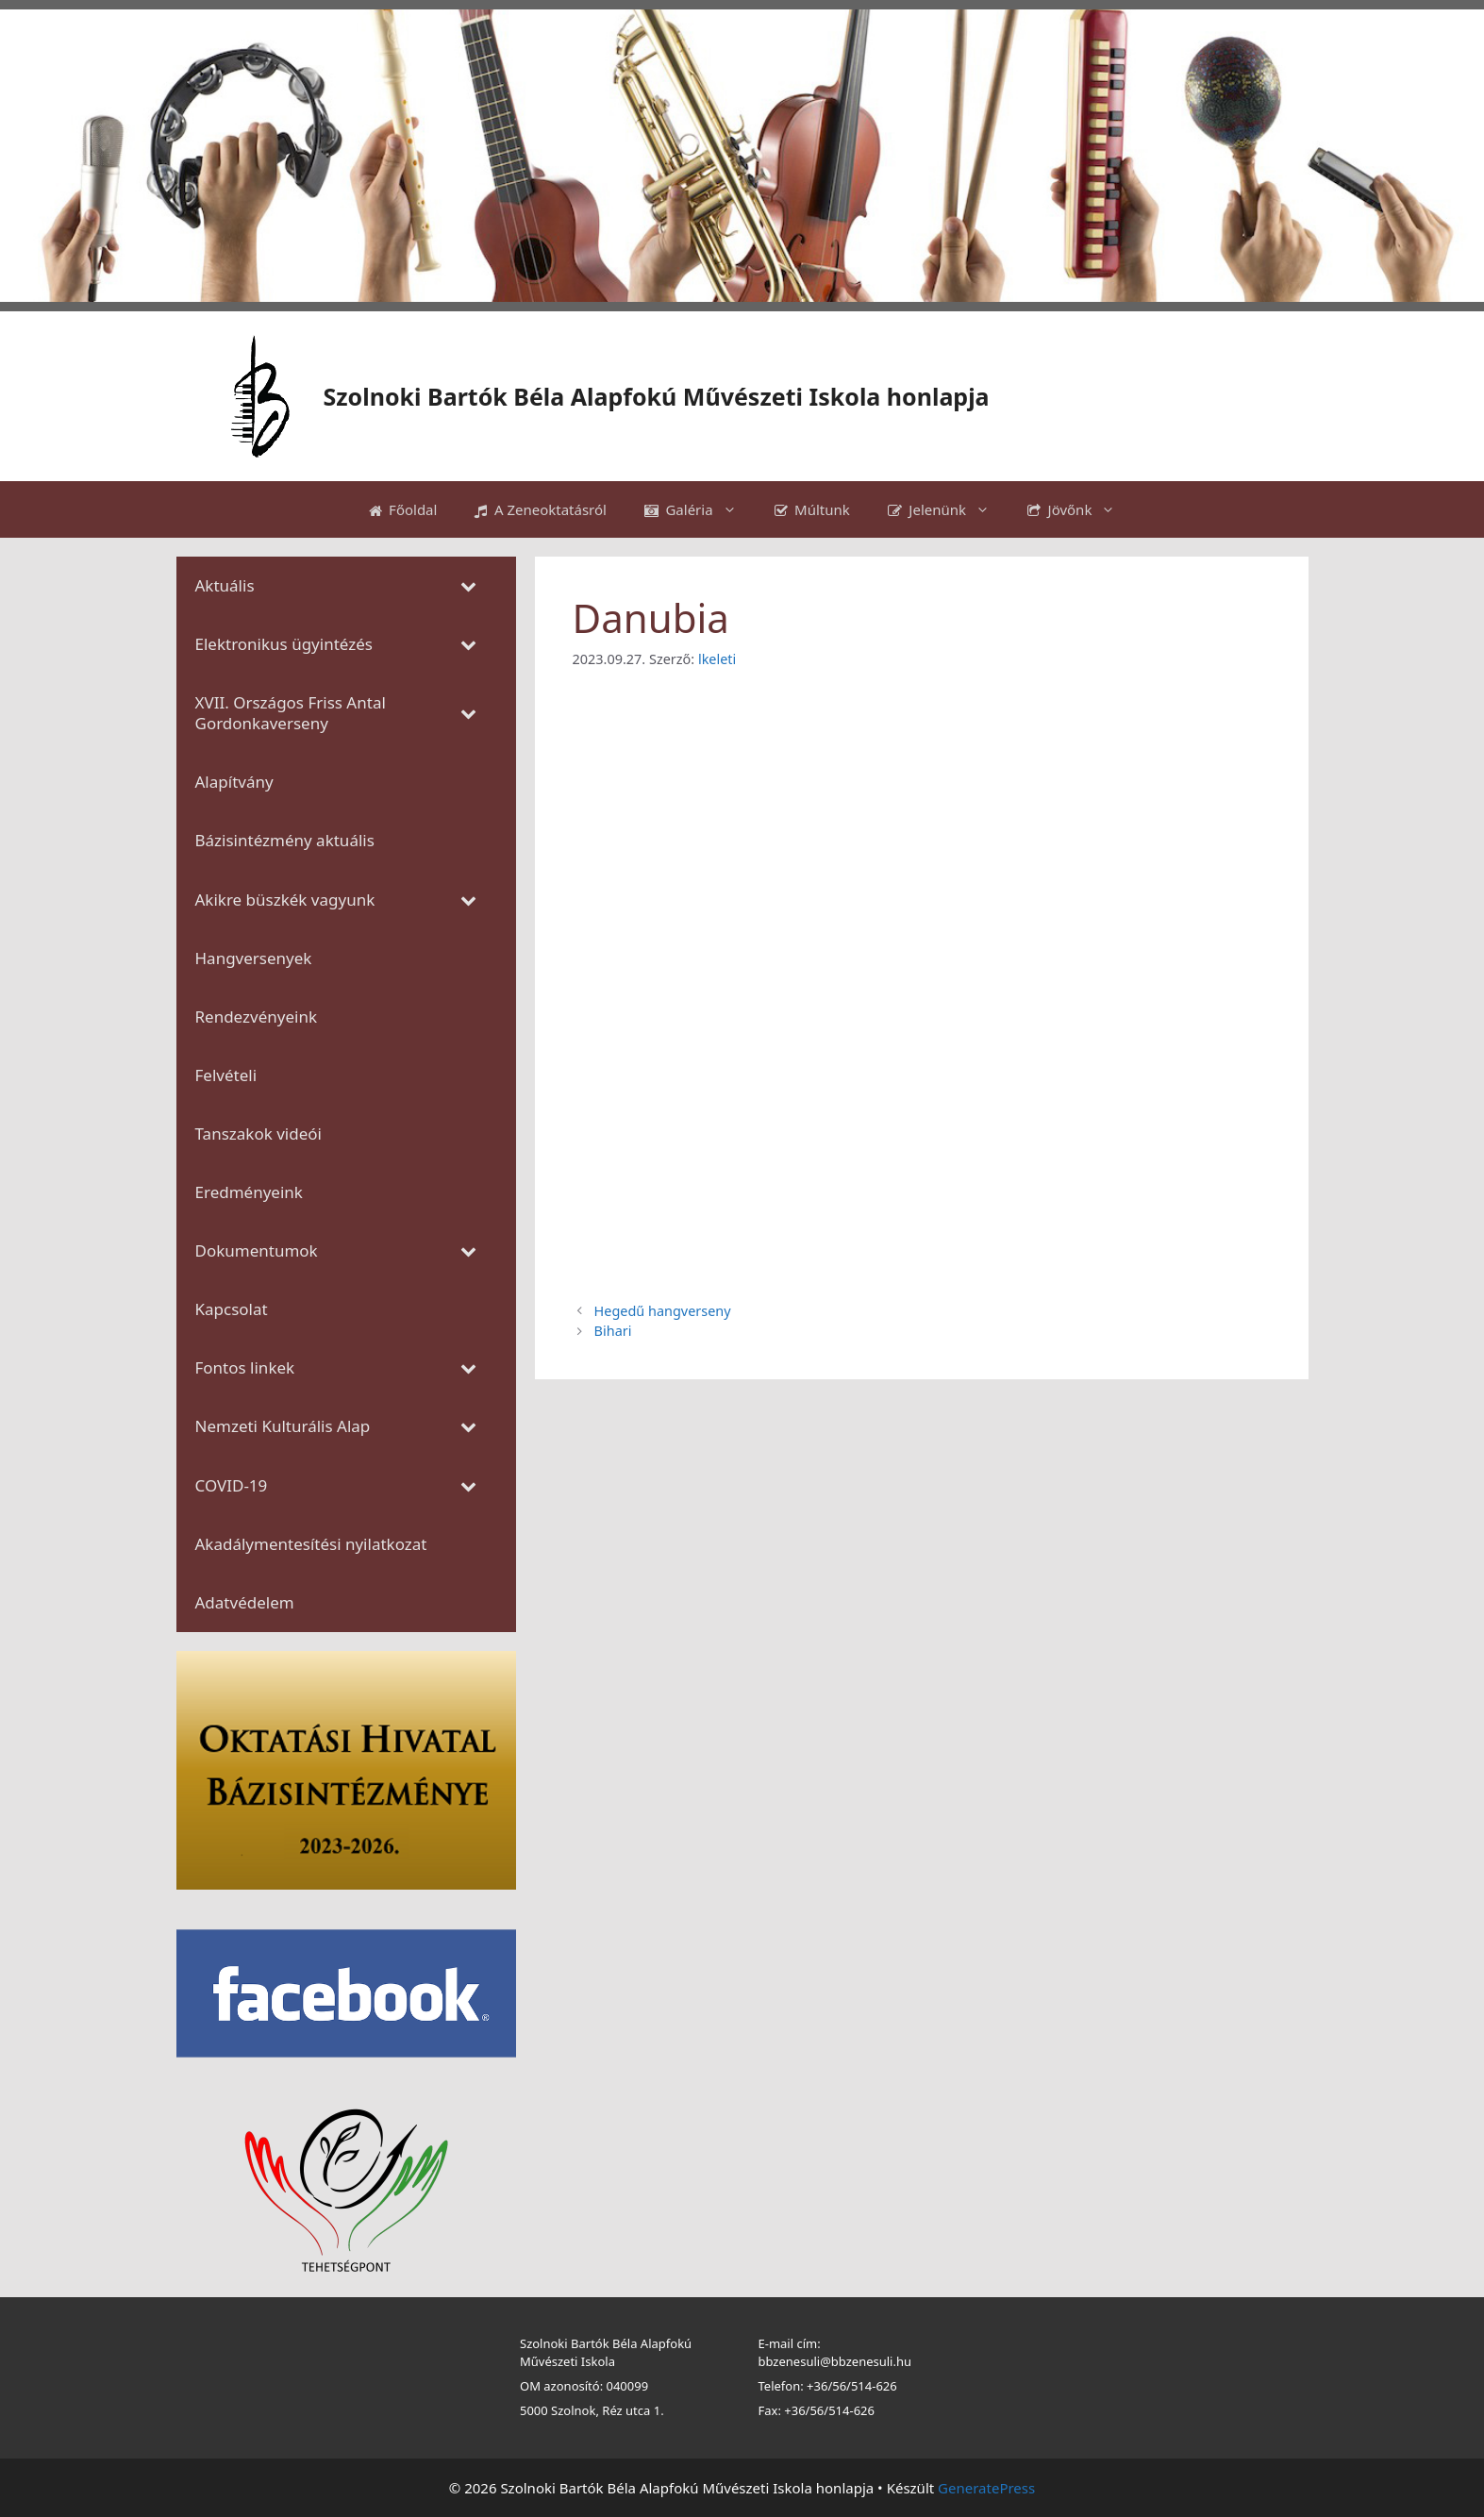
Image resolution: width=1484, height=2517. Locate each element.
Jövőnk (1080, 509)
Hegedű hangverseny (662, 1311)
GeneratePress (986, 2487)
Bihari (613, 1331)
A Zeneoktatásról (541, 509)
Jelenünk (948, 509)
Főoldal (403, 509)
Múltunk (812, 509)
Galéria (700, 509)
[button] (29, 156)
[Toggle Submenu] (469, 586)
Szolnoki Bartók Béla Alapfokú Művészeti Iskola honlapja (657, 396)
